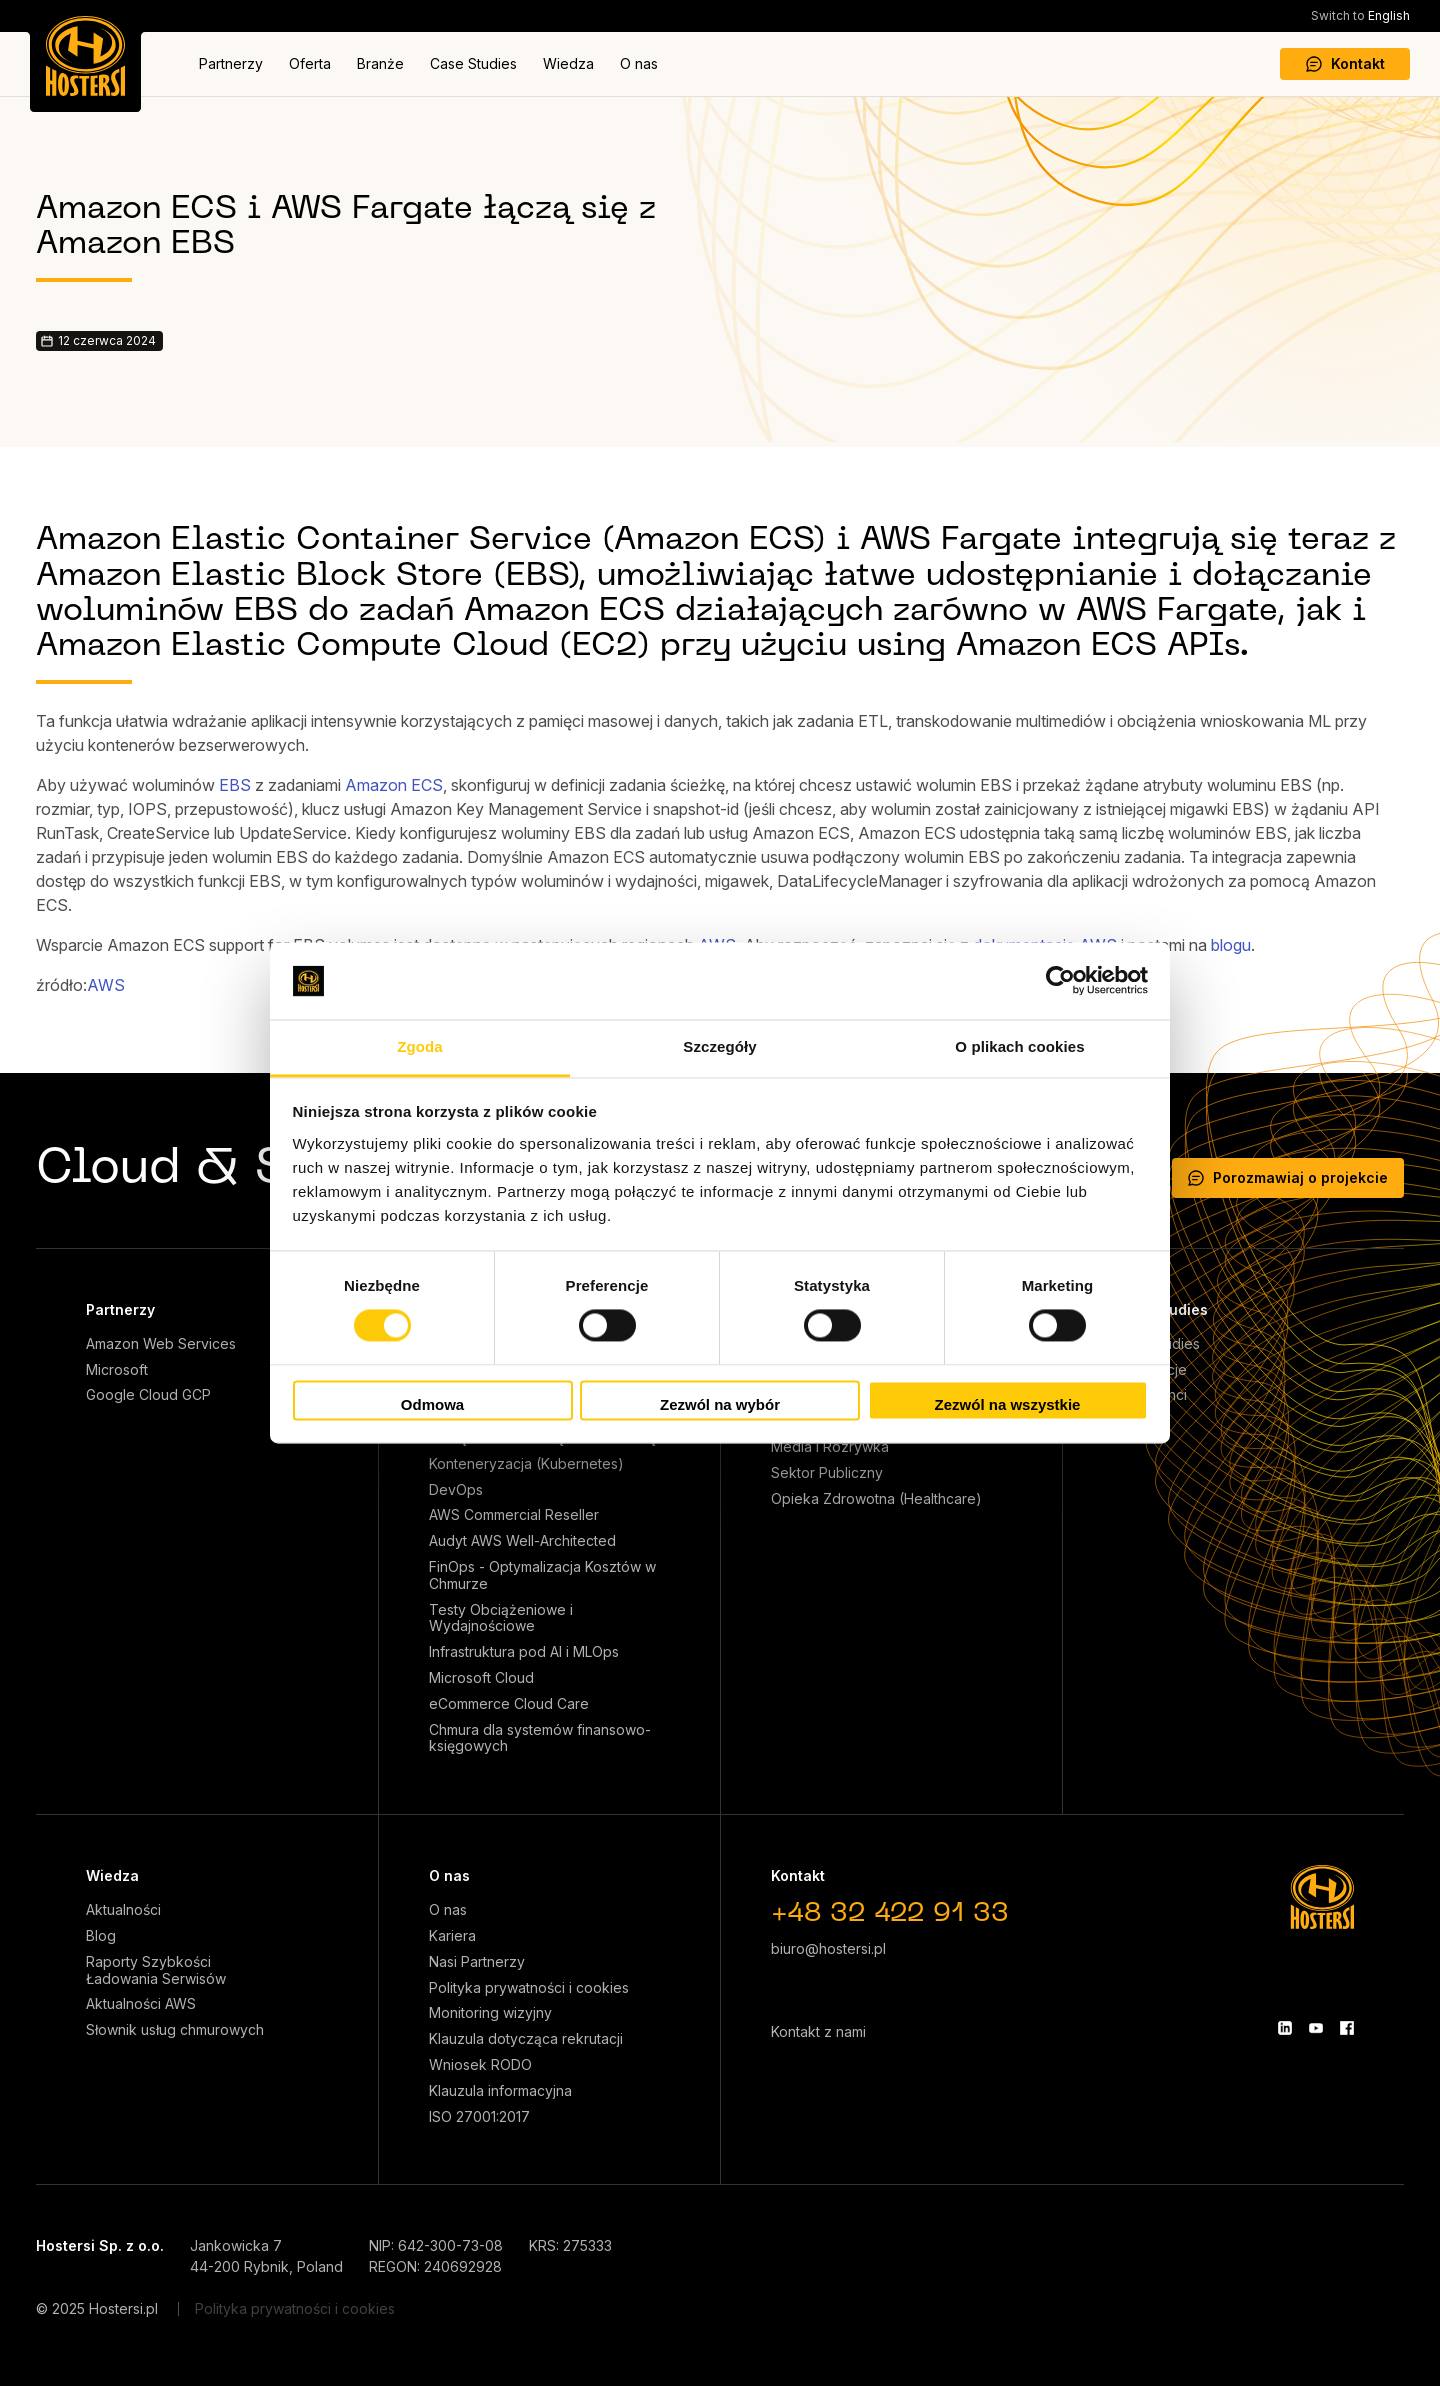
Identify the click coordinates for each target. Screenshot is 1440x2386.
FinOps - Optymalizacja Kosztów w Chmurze (542, 1575)
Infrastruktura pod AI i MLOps (524, 1652)
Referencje (1150, 1370)
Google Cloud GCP (148, 1395)
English (1360, 15)
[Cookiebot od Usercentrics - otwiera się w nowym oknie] (1060, 981)
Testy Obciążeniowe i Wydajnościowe (501, 1618)
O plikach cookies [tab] (1019, 1046)
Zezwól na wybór (720, 1404)
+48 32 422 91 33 (890, 1914)
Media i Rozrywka (830, 1447)
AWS (106, 985)
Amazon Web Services (161, 1344)
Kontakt (1345, 63)
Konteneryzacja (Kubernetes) (526, 1464)
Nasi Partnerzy (477, 1962)
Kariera (452, 1936)
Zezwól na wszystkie (1008, 1404)
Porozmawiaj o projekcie (1288, 1177)
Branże (380, 63)
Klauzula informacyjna (500, 2091)
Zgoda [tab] (420, 1046)
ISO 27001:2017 (479, 2117)
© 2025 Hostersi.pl (97, 2308)
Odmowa (432, 1404)
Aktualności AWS (141, 2004)
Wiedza (568, 63)
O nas (639, 63)
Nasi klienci (1150, 1395)
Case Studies (473, 63)
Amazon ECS (394, 785)
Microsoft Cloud (481, 1678)
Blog (101, 1936)
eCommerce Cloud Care (509, 1704)
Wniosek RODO (480, 2065)
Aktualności (123, 1910)
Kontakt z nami (818, 2031)
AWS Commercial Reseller (514, 1515)
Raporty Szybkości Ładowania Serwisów (156, 1970)
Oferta (310, 63)
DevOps (456, 1490)
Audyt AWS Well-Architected (522, 1541)
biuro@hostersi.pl (828, 1948)
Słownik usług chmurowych (175, 2030)
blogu (1231, 945)
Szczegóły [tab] (719, 1046)
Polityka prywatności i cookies (529, 1988)
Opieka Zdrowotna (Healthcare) (876, 1499)
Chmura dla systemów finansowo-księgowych (540, 1738)
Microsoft (117, 1370)
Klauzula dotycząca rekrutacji (526, 2039)
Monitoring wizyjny (490, 2013)
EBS (235, 785)
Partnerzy (231, 63)
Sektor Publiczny (827, 1473)
